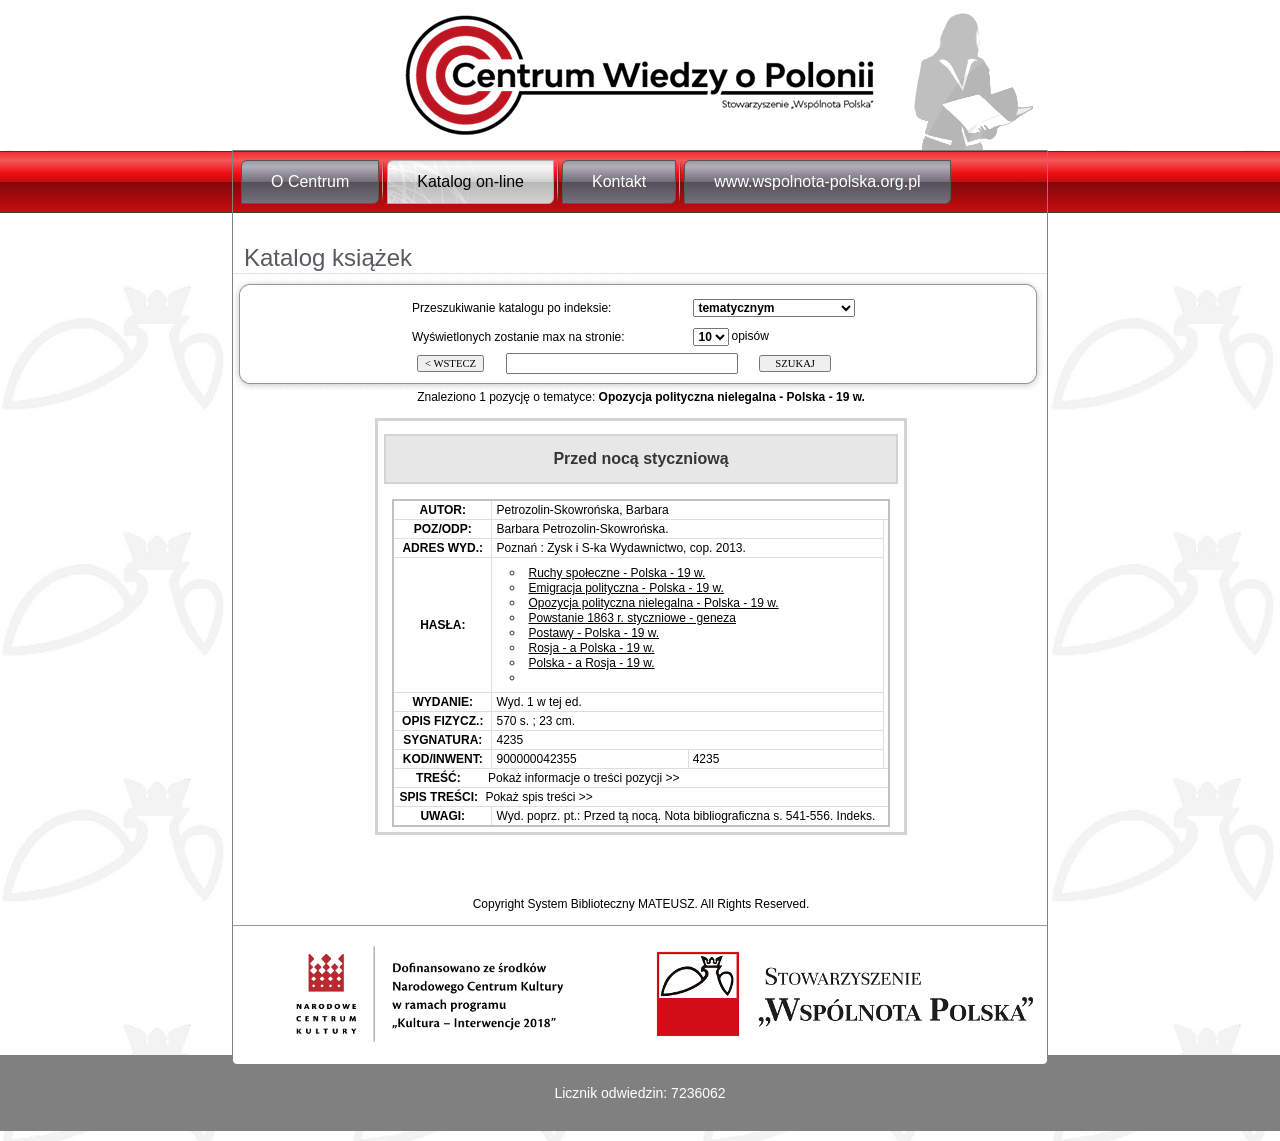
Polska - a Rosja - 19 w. (591, 663)
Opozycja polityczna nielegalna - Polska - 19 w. (653, 603)
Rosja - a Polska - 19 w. (591, 648)
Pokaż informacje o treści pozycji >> (582, 778)
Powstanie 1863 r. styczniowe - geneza (631, 618)
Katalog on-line (470, 181)
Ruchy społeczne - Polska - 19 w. (616, 573)
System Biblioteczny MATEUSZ (610, 904)
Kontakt (619, 181)
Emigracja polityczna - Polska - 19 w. (625, 588)
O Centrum (310, 181)
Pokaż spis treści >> (537, 797)
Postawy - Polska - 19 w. (593, 633)
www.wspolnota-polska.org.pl (817, 181)
